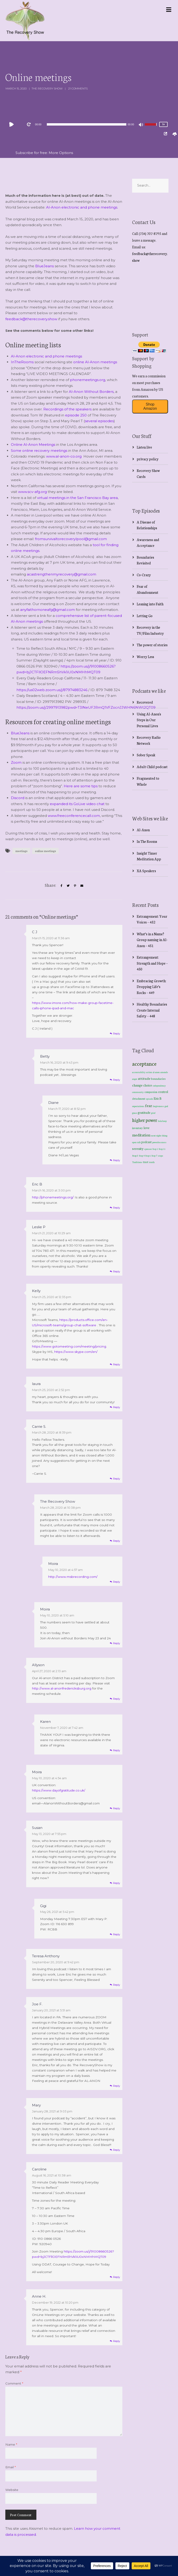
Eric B (158, 1098)
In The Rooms (147, 841)
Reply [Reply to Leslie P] (116, 1271)
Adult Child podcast (152, 766)
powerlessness (159, 1142)
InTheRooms (22, 362)
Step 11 (162, 1148)
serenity (137, 1148)
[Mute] (141, 125)
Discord (17, 798)
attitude (144, 1078)
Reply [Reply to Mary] (116, 2149)
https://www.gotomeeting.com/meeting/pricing (69, 1346)
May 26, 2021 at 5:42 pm (57, 1912)
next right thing (159, 1135)
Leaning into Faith (150, 603)
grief (153, 1112)
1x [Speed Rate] (163, 124)
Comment (14, 2383)
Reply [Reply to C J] (116, 1033)
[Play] (12, 124)
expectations (138, 1106)
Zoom (16, 762)
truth (152, 1162)
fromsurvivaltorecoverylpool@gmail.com (71, 539)
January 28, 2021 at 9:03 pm (52, 2111)
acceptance (144, 1063)
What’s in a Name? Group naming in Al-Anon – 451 (152, 939)
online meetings (45, 851)
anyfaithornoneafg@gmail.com (47, 609)
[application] (86, 124)
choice (147, 1085)
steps (160, 1155)
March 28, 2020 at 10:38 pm (60, 1507)
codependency (159, 1085)
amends (164, 1072)
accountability (139, 1072)
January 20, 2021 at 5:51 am (51, 2010)
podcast (146, 1142)
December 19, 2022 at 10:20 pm (55, 2302)
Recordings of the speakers (67, 409)
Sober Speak (146, 754)
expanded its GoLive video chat (77, 804)
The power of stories (152, 644)
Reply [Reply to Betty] (116, 1079)
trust (145, 1162)
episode (149, 1098)
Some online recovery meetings (39, 450)
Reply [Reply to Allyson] (116, 1698)
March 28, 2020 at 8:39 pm (51, 1432)
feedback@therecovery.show (31, 319)
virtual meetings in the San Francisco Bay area (77, 498)
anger (134, 1078)
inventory (137, 1128)
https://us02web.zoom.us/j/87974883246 (51, 690)
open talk (136, 1142)
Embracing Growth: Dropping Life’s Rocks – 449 (151, 986)
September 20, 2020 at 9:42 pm (55, 1962)
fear (148, 1105)
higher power (144, 1120)
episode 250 (76, 415)
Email (10, 2467)
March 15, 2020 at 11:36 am (51, 938)
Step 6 (148, 1155)
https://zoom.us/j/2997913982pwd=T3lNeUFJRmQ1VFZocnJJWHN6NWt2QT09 (86, 707)
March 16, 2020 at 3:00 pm (51, 1190)
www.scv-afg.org (32, 491)
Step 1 (155, 1149)
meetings (21, 851)
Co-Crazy (144, 574)
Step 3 (135, 1155)
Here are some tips (81, 786)
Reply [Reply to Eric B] (116, 1207)
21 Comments (78, 88)
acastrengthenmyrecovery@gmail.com (61, 574)
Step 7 (154, 1155)
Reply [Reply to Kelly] (116, 1364)
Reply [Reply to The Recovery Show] (116, 1540)
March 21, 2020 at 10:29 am (51, 1233)
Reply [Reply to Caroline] (116, 2277)
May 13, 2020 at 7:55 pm (49, 1834)
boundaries (158, 1078)
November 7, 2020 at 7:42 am (61, 1728)
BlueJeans (44, 266)
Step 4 (142, 1155)
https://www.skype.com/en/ (76, 1352)
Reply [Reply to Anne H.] (116, 2341)
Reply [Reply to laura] (116, 1407)
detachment (138, 1098)
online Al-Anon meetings (95, 362)
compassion (150, 1092)
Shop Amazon (150, 406)
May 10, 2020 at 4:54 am (49, 1778)
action (149, 1072)
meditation (141, 1134)
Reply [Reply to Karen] (116, 1750)
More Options (61, 153)
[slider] (86, 124)
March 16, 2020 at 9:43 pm (59, 1062)
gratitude (144, 1112)
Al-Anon (143, 829)
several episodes (99, 421)
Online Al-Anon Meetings (33, 444)
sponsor (148, 1148)
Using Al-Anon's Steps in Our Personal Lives (149, 719)
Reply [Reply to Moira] (116, 1581)
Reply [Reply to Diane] (116, 1160)
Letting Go (145, 615)
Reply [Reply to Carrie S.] (116, 1478)
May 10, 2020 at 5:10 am (57, 1615)
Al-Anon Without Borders (91, 391)
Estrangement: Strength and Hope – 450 (152, 963)
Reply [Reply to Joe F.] (116, 2085)
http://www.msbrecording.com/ (73, 1577)
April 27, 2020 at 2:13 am (49, 1671)
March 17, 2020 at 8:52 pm (67, 1109)
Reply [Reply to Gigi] (116, 1934)
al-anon (156, 1072)
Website (11, 2490)
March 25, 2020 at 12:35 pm (51, 1297)
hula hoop (162, 1121)
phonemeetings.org (87, 380)
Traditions (137, 1162)
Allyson (38, 1665)
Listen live (144, 447)
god (166, 1106)
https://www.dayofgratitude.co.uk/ (58, 1790)
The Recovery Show (47, 88)
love (146, 1127)
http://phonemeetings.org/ (53, 1197)
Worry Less (145, 656)
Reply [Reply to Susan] (116, 1883)
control (163, 1091)
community (138, 1091)
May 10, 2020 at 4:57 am (65, 1570)
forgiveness (158, 1106)
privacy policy (148, 458)
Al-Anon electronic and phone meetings (81, 207)
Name (11, 2444)
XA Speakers (146, 870)
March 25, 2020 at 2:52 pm (51, 1390)
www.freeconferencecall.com (74, 815)
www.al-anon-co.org (64, 456)
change (137, 1085)
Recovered (145, 702)
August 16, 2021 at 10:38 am (51, 2175)
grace (134, 1112)
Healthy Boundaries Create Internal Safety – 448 (152, 1010)
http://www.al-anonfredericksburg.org (61, 1688)
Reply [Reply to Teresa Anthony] (116, 1984)
